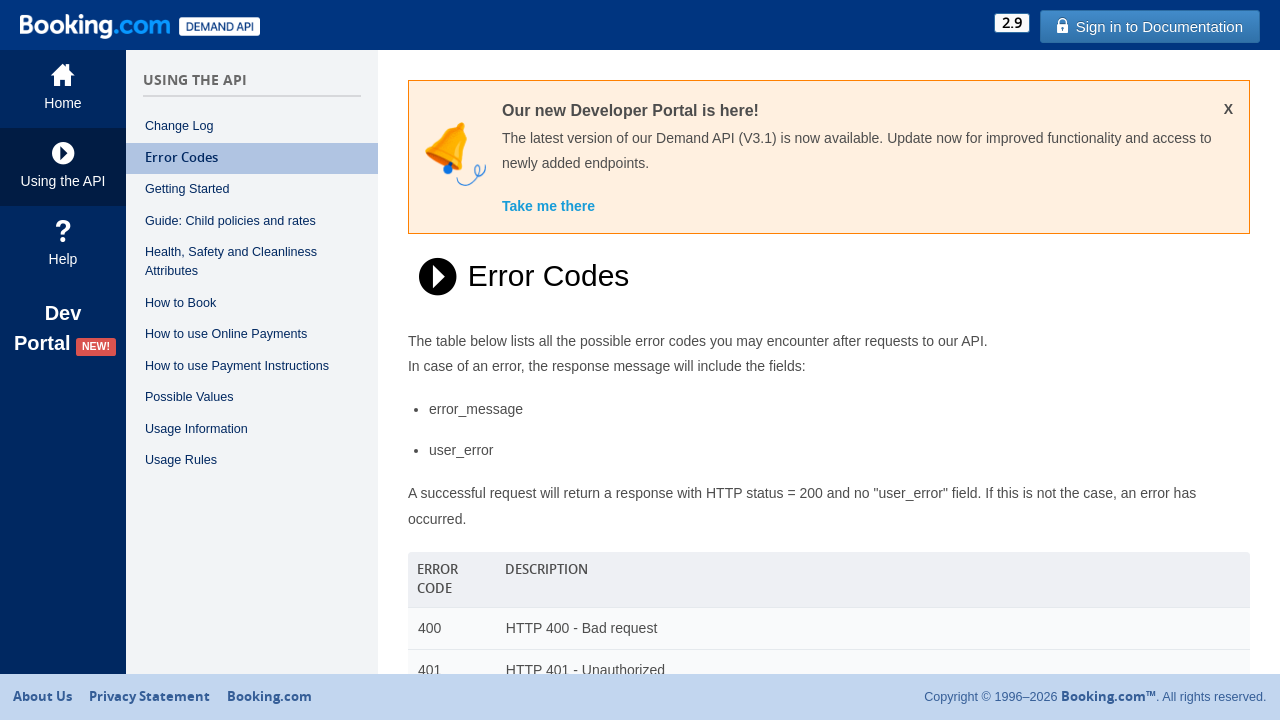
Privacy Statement (149, 696)
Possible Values (189, 397)
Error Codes (181, 157)
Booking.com (269, 696)
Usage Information (196, 429)
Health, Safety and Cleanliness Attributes (231, 261)
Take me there (548, 206)
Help (63, 243)
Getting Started (187, 189)
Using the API (63, 165)
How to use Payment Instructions (237, 366)
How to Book (180, 303)
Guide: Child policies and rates (230, 221)
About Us (42, 696)
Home (63, 87)
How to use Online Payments (226, 334)
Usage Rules (181, 460)
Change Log (179, 126)
